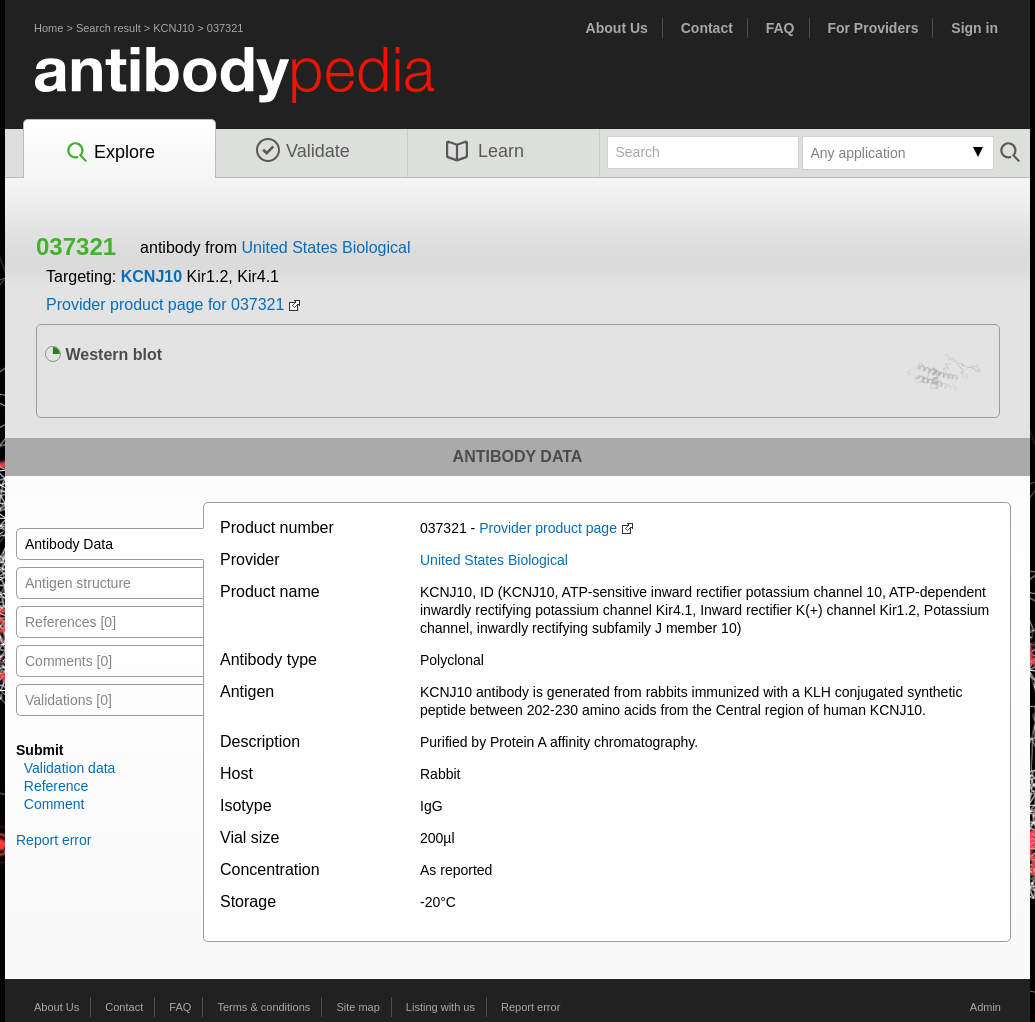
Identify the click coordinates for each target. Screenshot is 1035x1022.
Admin (985, 1007)
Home (48, 28)
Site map (357, 1007)
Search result (108, 28)
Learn (485, 151)
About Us (617, 28)
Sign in (974, 28)
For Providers (872, 28)
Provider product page (548, 528)
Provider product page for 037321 (165, 304)
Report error (53, 840)
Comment (54, 804)
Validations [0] (68, 700)
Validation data (70, 768)
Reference (56, 786)
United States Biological (325, 247)
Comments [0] (68, 661)
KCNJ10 (173, 28)
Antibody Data (69, 544)
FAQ (780, 28)
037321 (225, 28)
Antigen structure (78, 583)
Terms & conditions (263, 1007)
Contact (707, 28)
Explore (109, 153)
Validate (303, 151)
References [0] (70, 622)
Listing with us (440, 1007)
